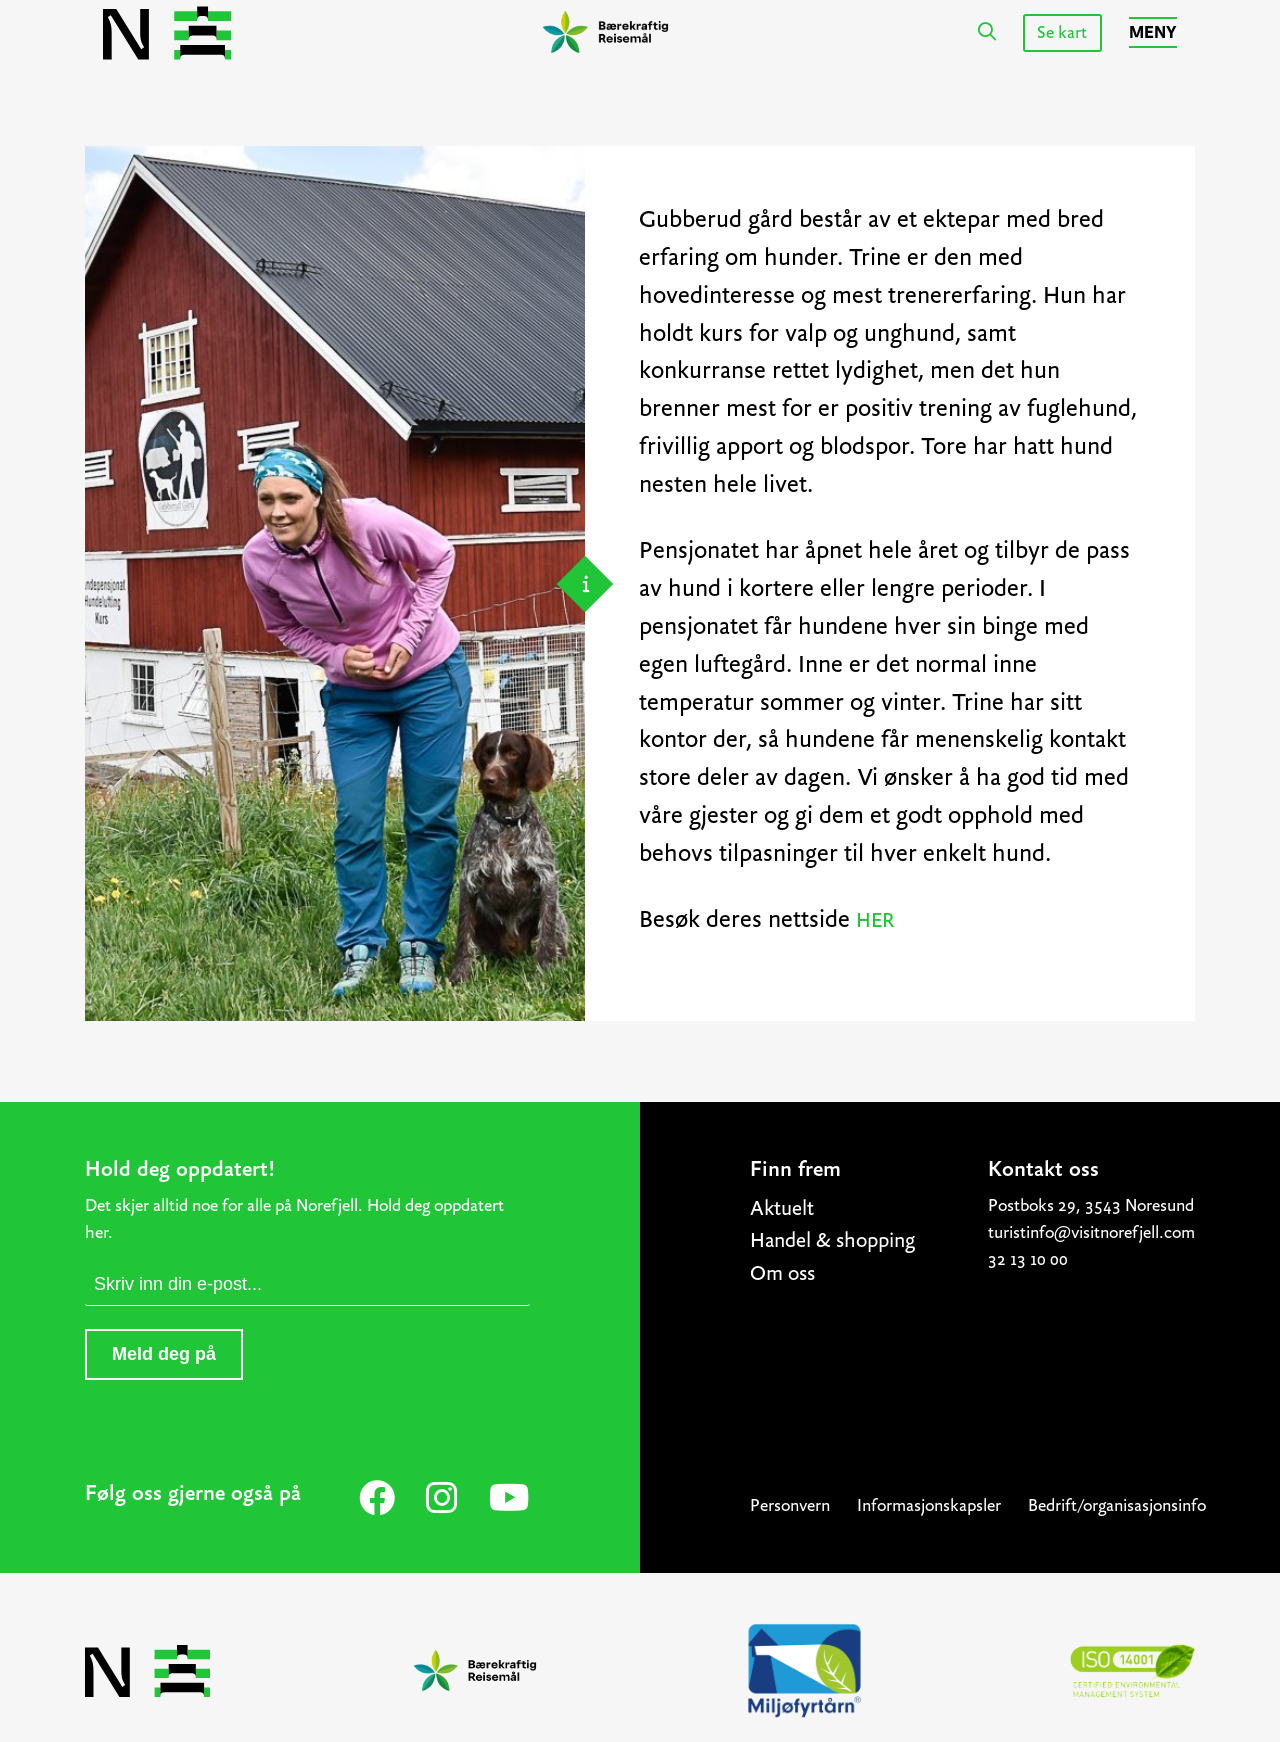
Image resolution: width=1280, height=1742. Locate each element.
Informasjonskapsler (929, 1505)
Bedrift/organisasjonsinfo (1117, 1505)
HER (875, 919)
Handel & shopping (832, 1239)
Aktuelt (782, 1207)
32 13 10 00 (1028, 1259)
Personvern (790, 1505)
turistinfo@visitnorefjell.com (1091, 1232)
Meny (1153, 32)
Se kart (1062, 32)
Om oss (782, 1272)
